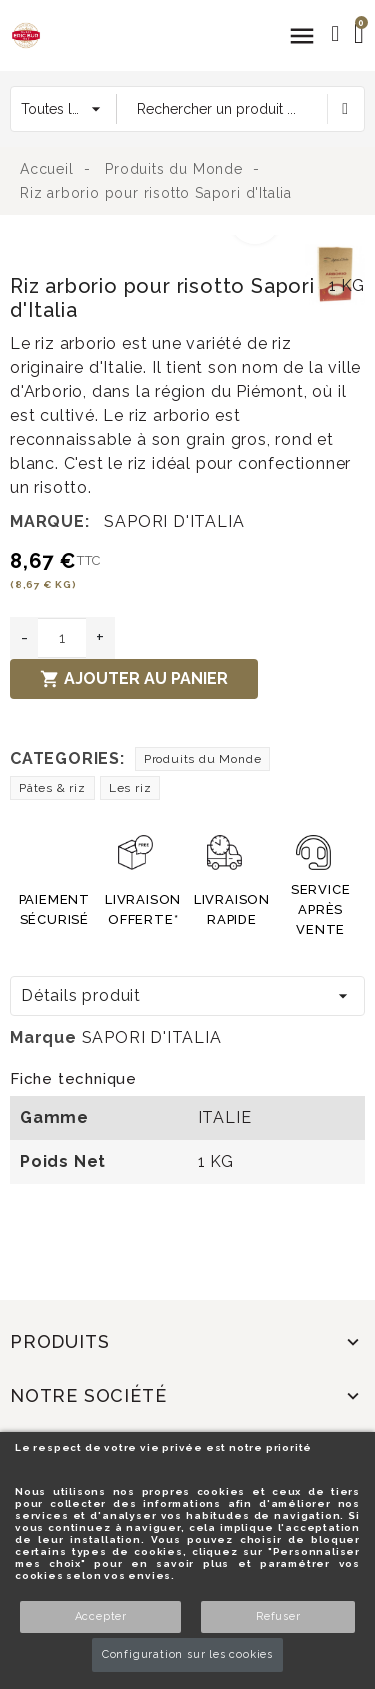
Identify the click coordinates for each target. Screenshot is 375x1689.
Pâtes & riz (52, 788)
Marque (43, 1037)
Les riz (130, 788)
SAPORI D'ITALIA (174, 521)
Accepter (101, 1616)
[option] (152, 247)
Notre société (88, 1395)
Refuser (278, 1616)
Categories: (67, 758)
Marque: (50, 521)
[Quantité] (62, 638)
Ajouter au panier (134, 679)
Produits (59, 1341)
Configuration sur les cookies (187, 1654)
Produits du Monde (203, 759)
